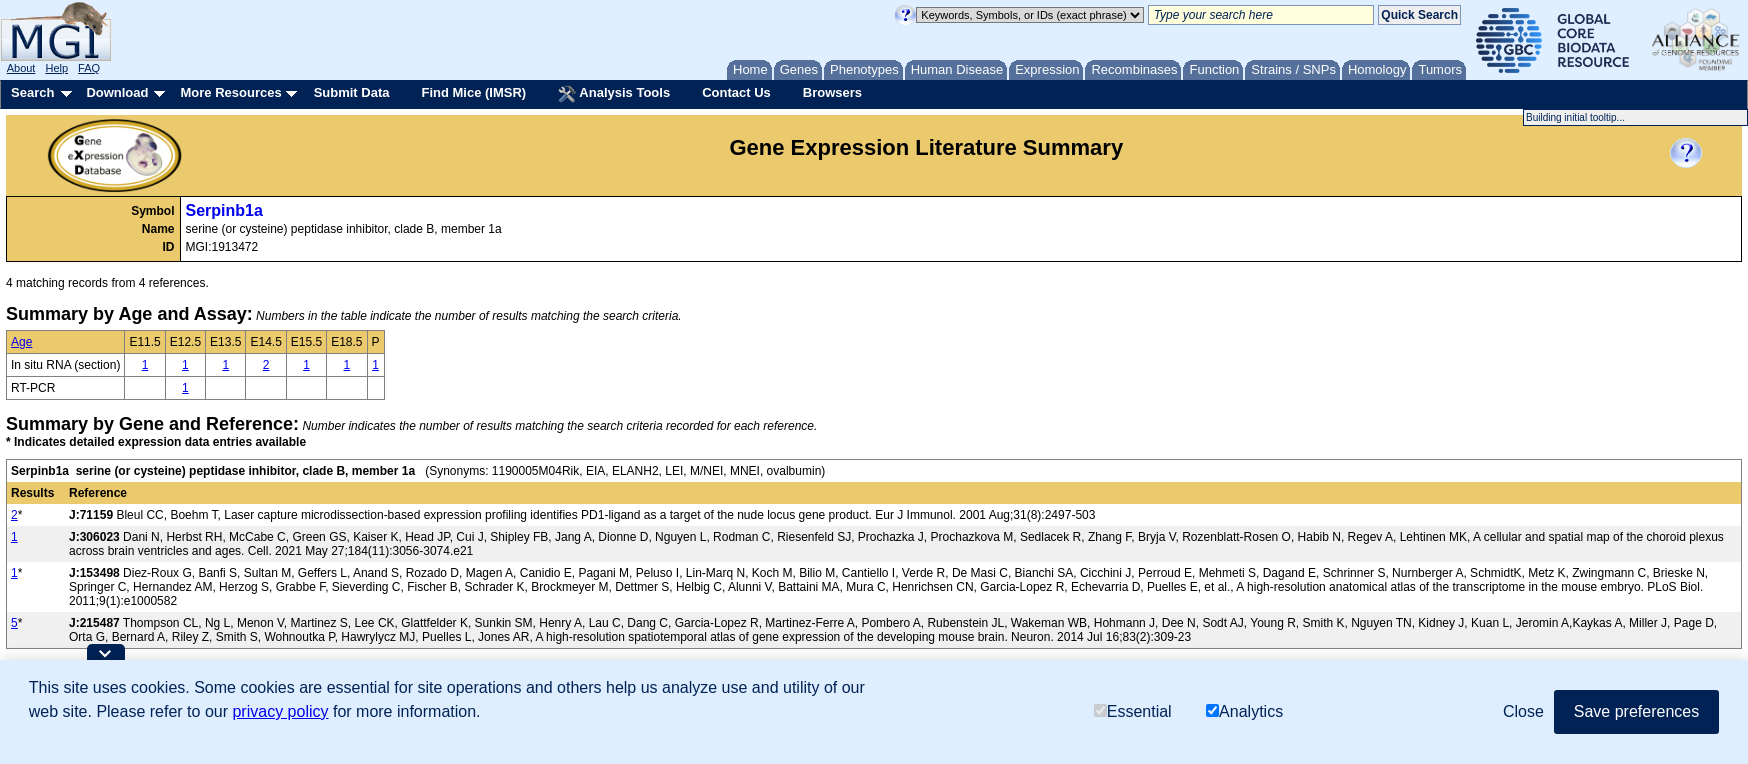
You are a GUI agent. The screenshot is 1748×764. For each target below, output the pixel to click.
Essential (1133, 711)
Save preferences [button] (1636, 711)
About (21, 68)
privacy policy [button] (280, 711)
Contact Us (736, 92)
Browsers (832, 92)
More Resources (230, 92)
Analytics (1244, 711)
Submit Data (352, 92)
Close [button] (1523, 711)
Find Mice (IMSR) (473, 92)
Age (21, 342)
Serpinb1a (224, 210)
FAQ (89, 68)
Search (32, 92)
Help (56, 68)
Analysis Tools (614, 94)
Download (117, 92)
